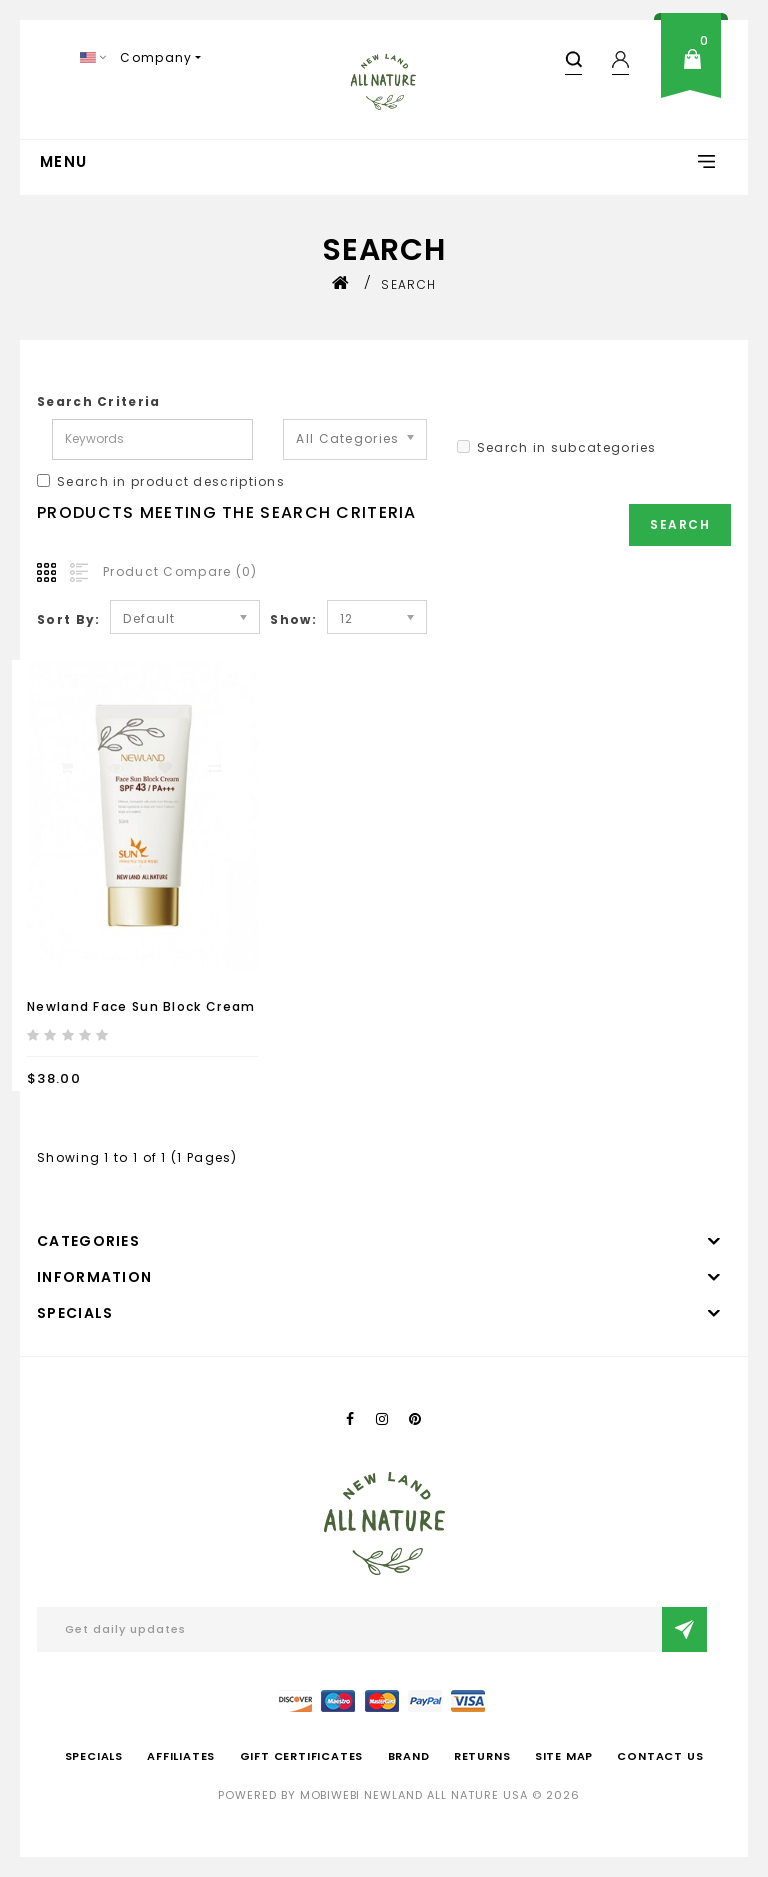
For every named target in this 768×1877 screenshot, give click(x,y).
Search (408, 284)
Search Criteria (99, 401)
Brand (409, 1756)
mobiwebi (330, 1795)
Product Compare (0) (180, 571)
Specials (94, 1756)
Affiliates (181, 1756)
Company (156, 57)
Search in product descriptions (161, 481)
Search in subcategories (557, 447)
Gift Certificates (302, 1756)
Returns (482, 1756)
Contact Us (660, 1756)
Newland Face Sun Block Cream (141, 1006)
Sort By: (68, 619)
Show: (293, 619)
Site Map (564, 1756)
